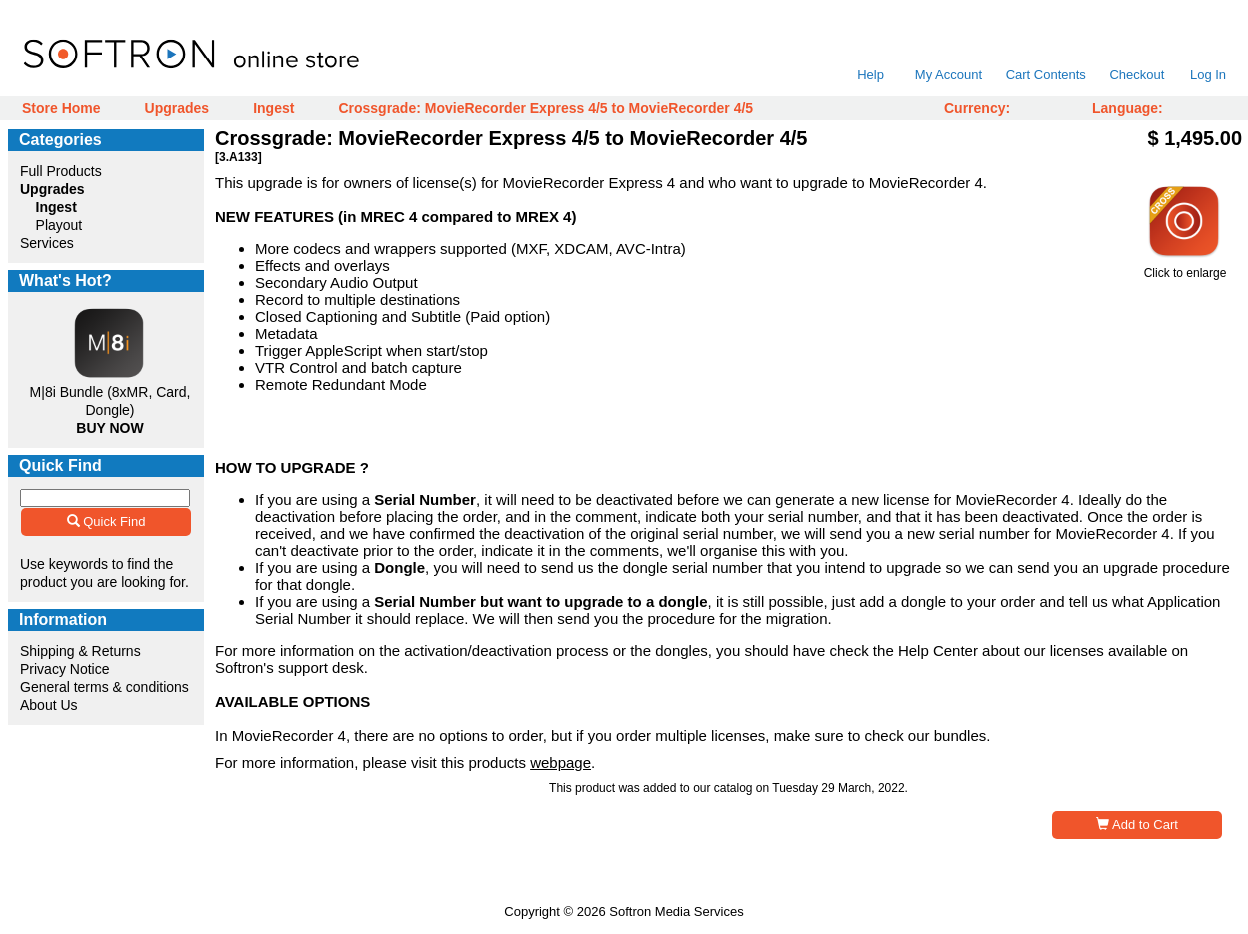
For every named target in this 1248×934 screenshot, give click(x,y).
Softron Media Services (676, 911)
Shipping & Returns (80, 651)
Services (47, 243)
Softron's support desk (289, 667)
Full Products (61, 171)
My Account (948, 74)
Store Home (61, 108)
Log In (1208, 74)
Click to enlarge (1185, 267)
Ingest (273, 108)
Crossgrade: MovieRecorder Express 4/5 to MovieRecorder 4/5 (545, 108)
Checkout (1136, 74)
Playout (59, 225)
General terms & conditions (104, 687)
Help (870, 74)
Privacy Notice (64, 669)
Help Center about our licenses (1001, 650)
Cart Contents (1046, 74)
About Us (49, 705)
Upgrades (177, 108)
